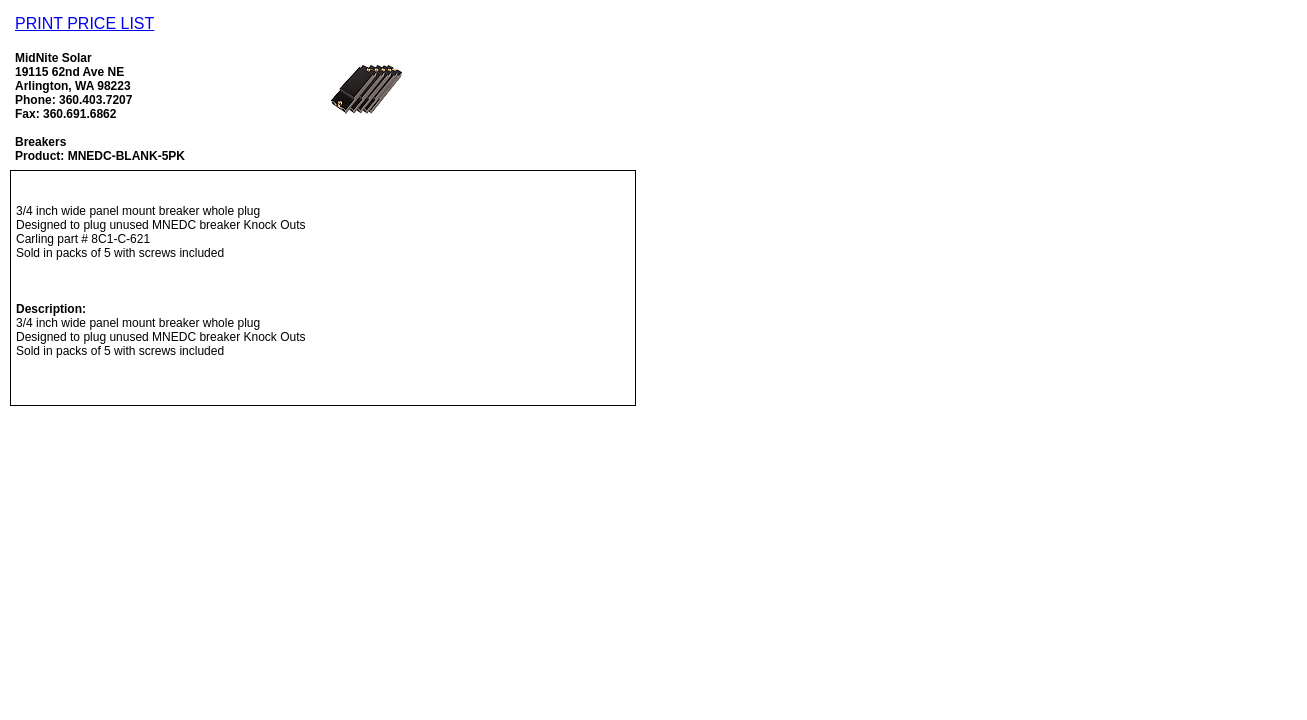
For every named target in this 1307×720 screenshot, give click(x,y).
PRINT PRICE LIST (84, 23)
